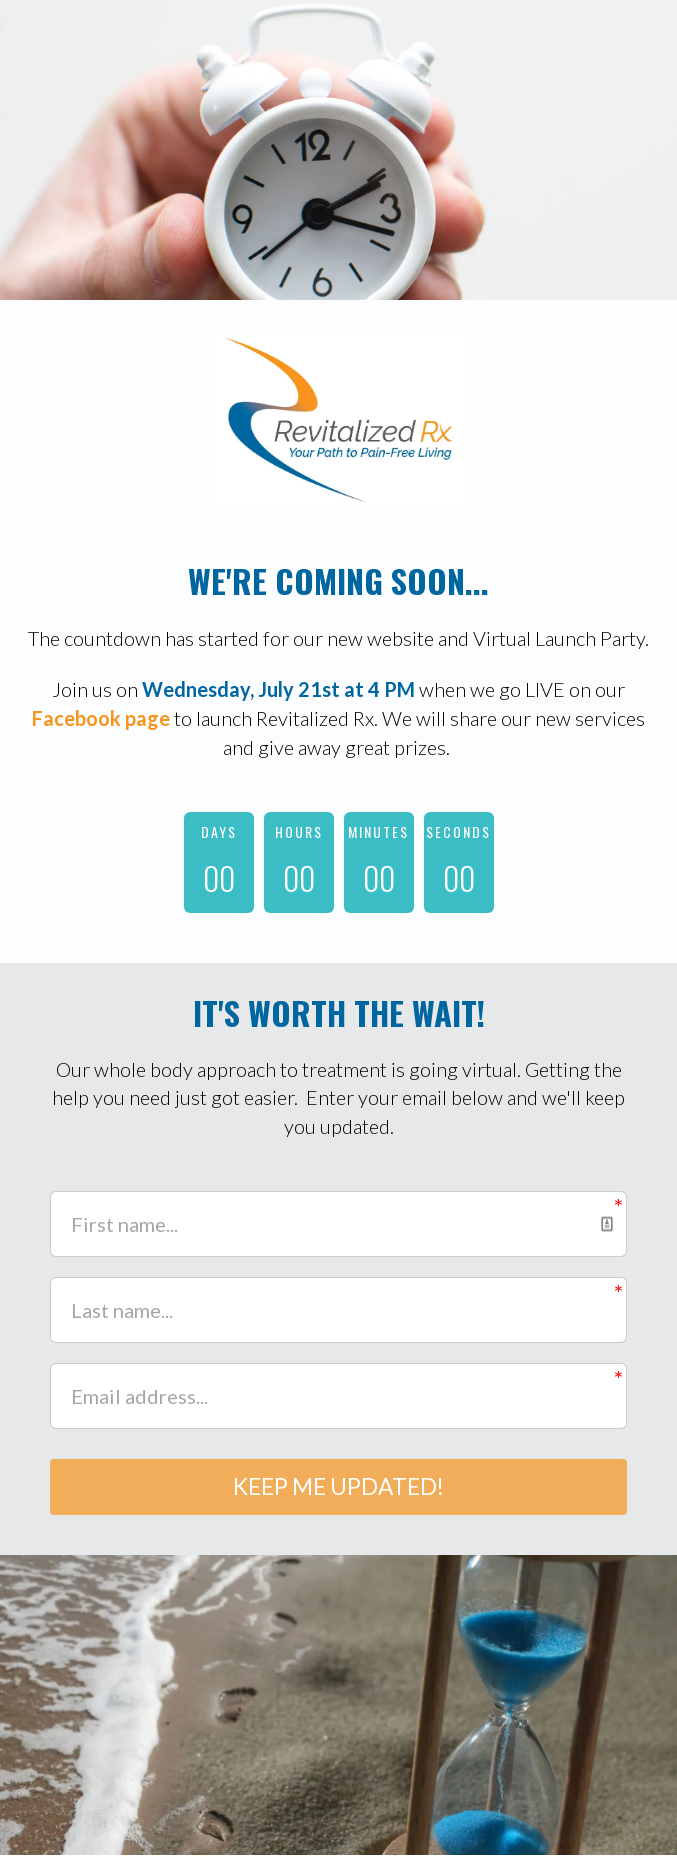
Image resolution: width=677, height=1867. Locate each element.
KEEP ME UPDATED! (338, 1493)
